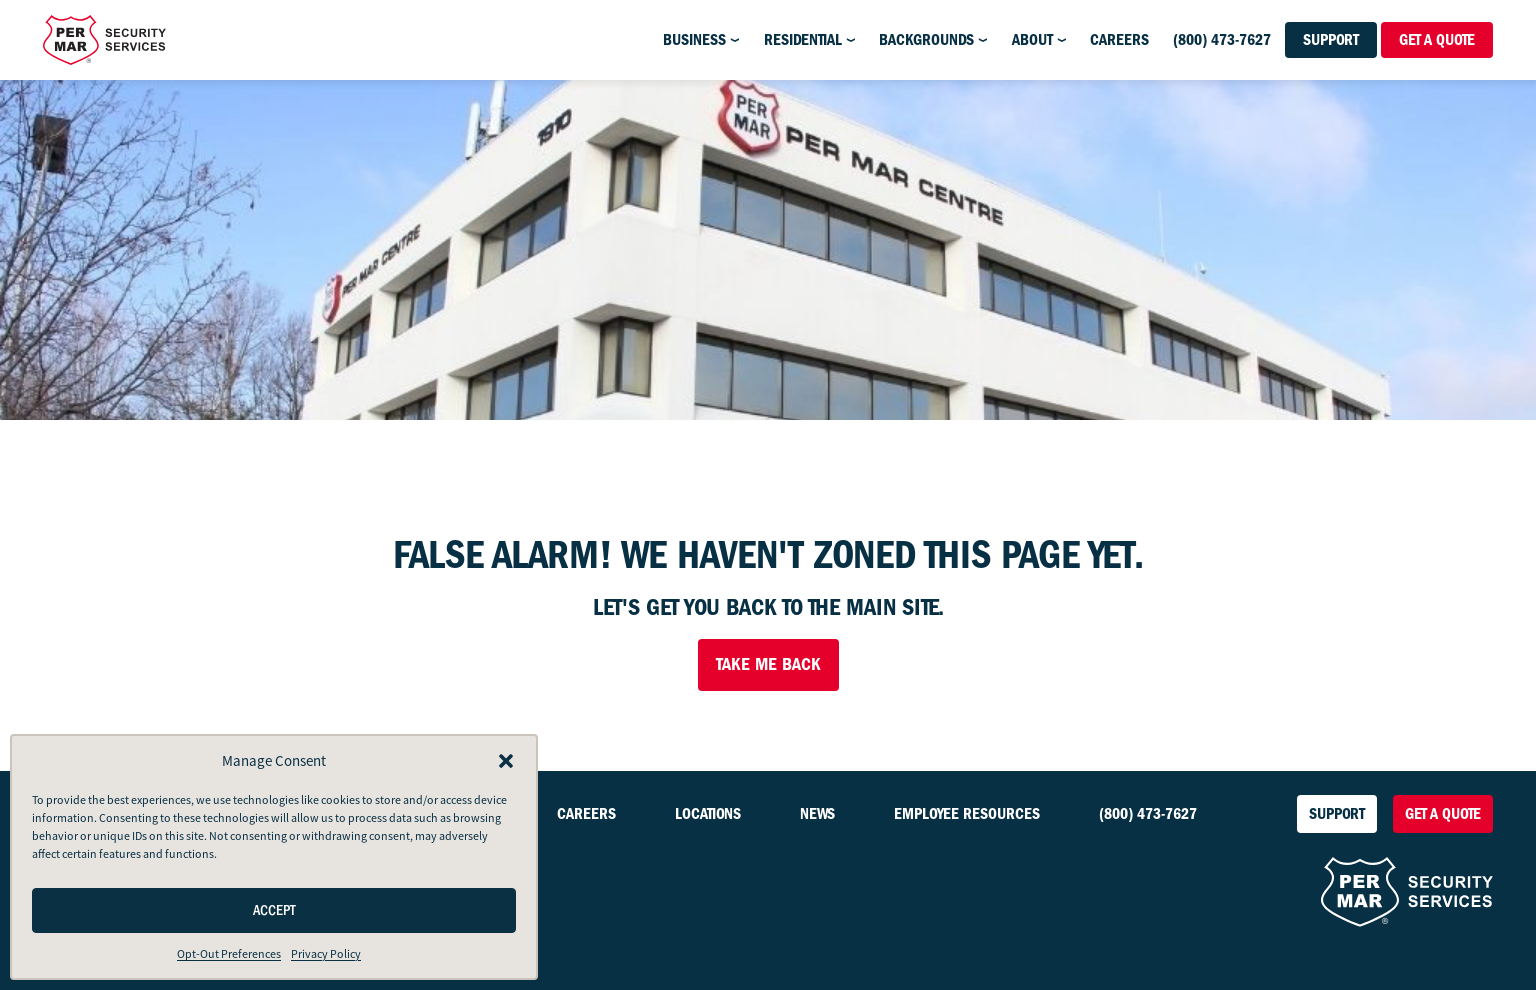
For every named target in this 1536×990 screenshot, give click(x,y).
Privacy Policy (326, 954)
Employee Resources (967, 814)
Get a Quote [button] (1437, 40)
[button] (506, 761)
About (1032, 40)
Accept (274, 910)
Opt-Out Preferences (229, 954)
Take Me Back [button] (768, 664)
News (817, 814)
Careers (1119, 40)
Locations (708, 814)
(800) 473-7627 (1222, 40)
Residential (803, 40)
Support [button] (1331, 40)
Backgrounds (926, 40)
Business (694, 40)
